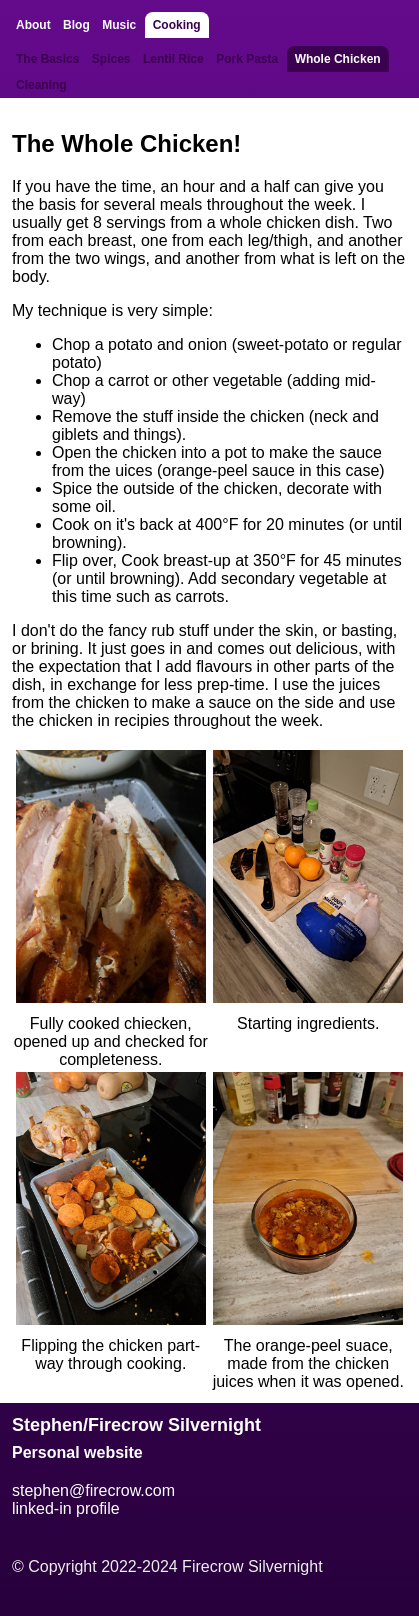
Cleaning (41, 85)
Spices (111, 59)
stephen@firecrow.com (93, 1490)
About (33, 25)
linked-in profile (66, 1508)
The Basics (47, 59)
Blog (76, 25)
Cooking (177, 25)
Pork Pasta (247, 59)
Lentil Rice (173, 59)
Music (119, 25)
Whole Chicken (338, 59)
